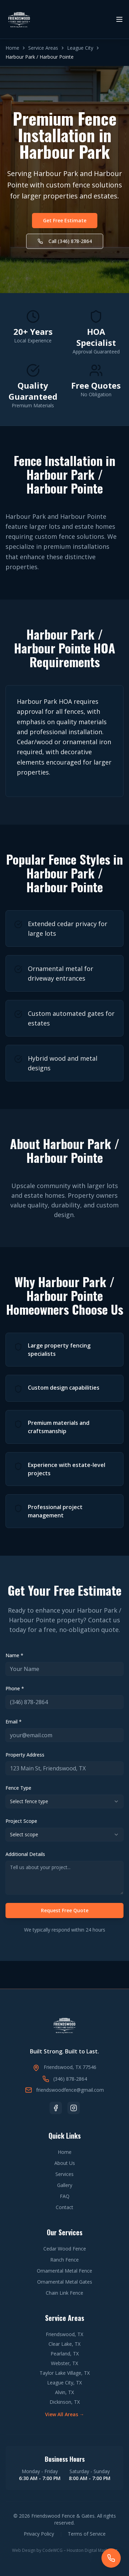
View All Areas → (64, 2414)
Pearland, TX (65, 2353)
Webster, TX (64, 2363)
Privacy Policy (39, 2533)
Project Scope (21, 1821)
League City (80, 48)
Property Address (25, 1754)
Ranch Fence (64, 2259)
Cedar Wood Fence (64, 2248)
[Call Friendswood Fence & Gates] (111, 2558)
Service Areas (43, 48)
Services (64, 2174)
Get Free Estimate (64, 220)
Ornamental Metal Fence (64, 2270)
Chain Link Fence (64, 2293)
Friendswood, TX (64, 2334)
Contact (64, 2207)
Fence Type (18, 1788)
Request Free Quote (64, 1910)
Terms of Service (87, 2533)
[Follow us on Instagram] (73, 2108)
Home (12, 48)
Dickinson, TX (65, 2402)
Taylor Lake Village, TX (65, 2373)
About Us (64, 2163)
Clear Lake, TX (64, 2344)
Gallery (64, 2185)
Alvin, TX (64, 2392)
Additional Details (25, 1854)
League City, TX (64, 2382)
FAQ (64, 2196)
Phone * (15, 1688)
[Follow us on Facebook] (56, 2108)
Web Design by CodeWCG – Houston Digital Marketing (64, 2550)
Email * (14, 1721)
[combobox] (64, 1801)
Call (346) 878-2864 (64, 241)
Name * (14, 1655)
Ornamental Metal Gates (64, 2281)
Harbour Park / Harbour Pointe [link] (40, 57)
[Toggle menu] (119, 19)
